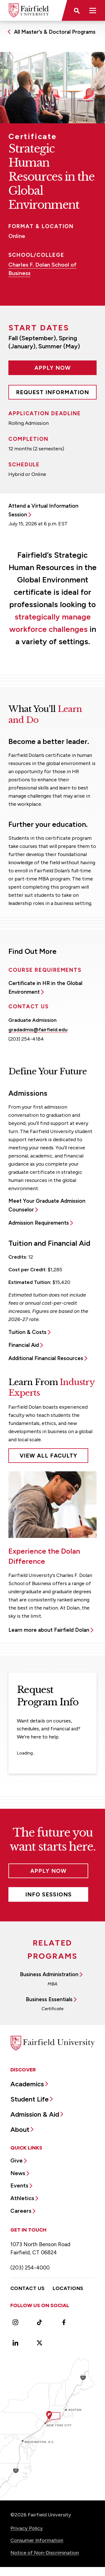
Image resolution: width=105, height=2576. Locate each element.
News (17, 2173)
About (19, 2129)
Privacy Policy (26, 2528)
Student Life (29, 2099)
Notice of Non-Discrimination (44, 2553)
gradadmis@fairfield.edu (37, 1030)
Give (16, 2160)
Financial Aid (23, 1345)
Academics (27, 2084)
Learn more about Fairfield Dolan (48, 1630)
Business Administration (49, 1974)
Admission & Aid (34, 2114)
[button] (76, 10)
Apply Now (52, 367)
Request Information (52, 392)
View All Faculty (48, 1455)
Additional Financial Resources (45, 1358)
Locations (68, 2288)
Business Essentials (49, 1999)
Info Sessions (48, 1894)
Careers (20, 2210)
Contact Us (27, 2288)
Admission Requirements (38, 1223)
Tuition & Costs (27, 1332)
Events (19, 2185)
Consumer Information (36, 2540)
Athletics (22, 2198)
